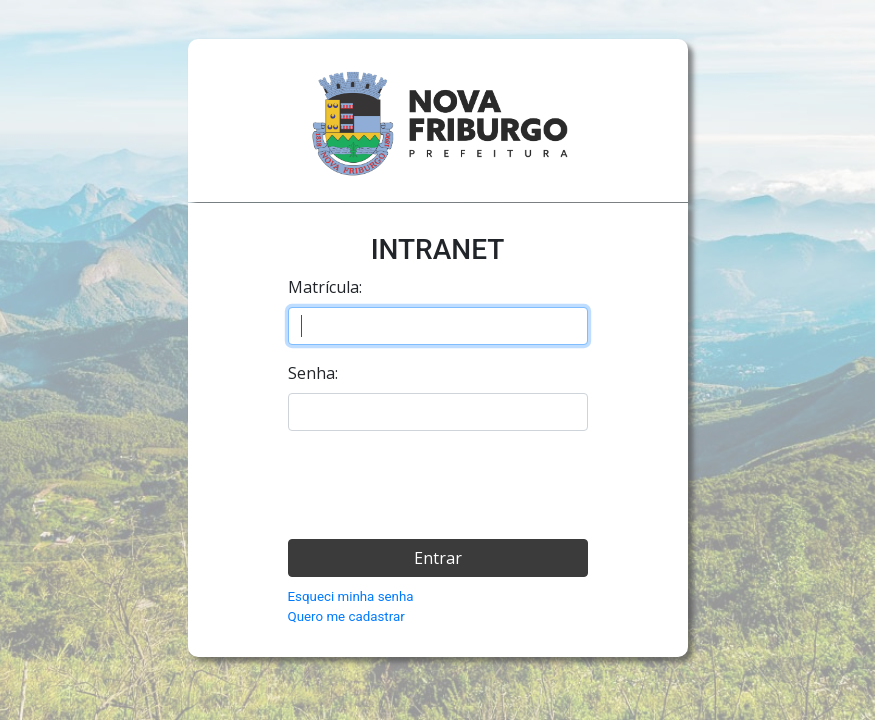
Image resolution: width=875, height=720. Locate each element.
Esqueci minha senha (351, 596)
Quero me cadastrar (346, 616)
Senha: (313, 373)
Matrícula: (325, 287)
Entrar (438, 558)
